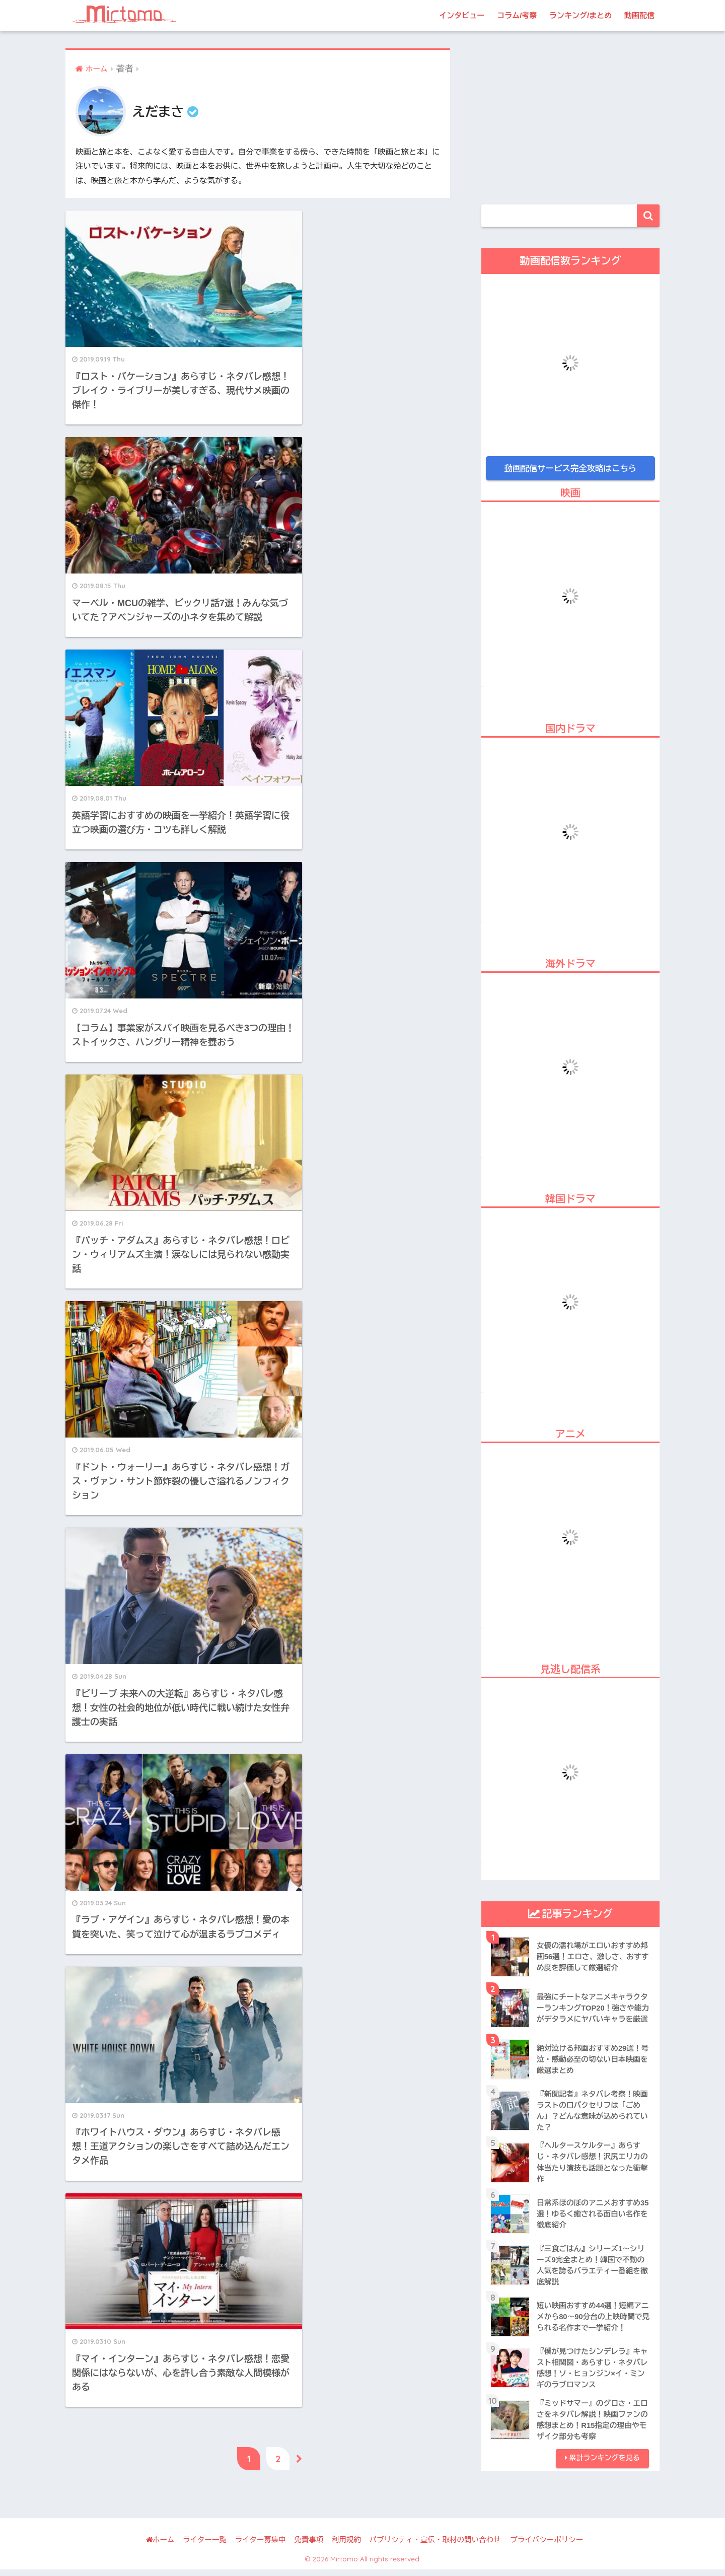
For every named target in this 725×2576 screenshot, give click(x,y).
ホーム (160, 2547)
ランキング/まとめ (580, 15)
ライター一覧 (205, 2547)
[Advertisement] (570, 118)
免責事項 (309, 2547)
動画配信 (639, 15)
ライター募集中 (260, 2547)
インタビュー (461, 15)
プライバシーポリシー (546, 2547)
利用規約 (346, 2547)
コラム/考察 (517, 15)
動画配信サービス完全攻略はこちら (570, 468)
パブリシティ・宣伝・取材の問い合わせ (435, 2547)
